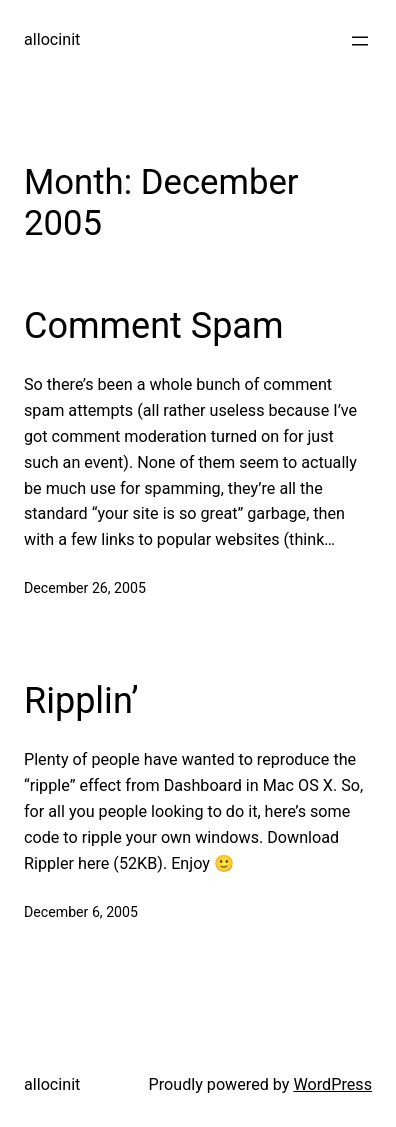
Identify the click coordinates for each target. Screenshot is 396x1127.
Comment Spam (154, 326)
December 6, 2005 (81, 912)
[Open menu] (360, 41)
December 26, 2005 (85, 588)
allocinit (52, 39)
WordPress (332, 1084)
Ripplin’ (81, 701)
